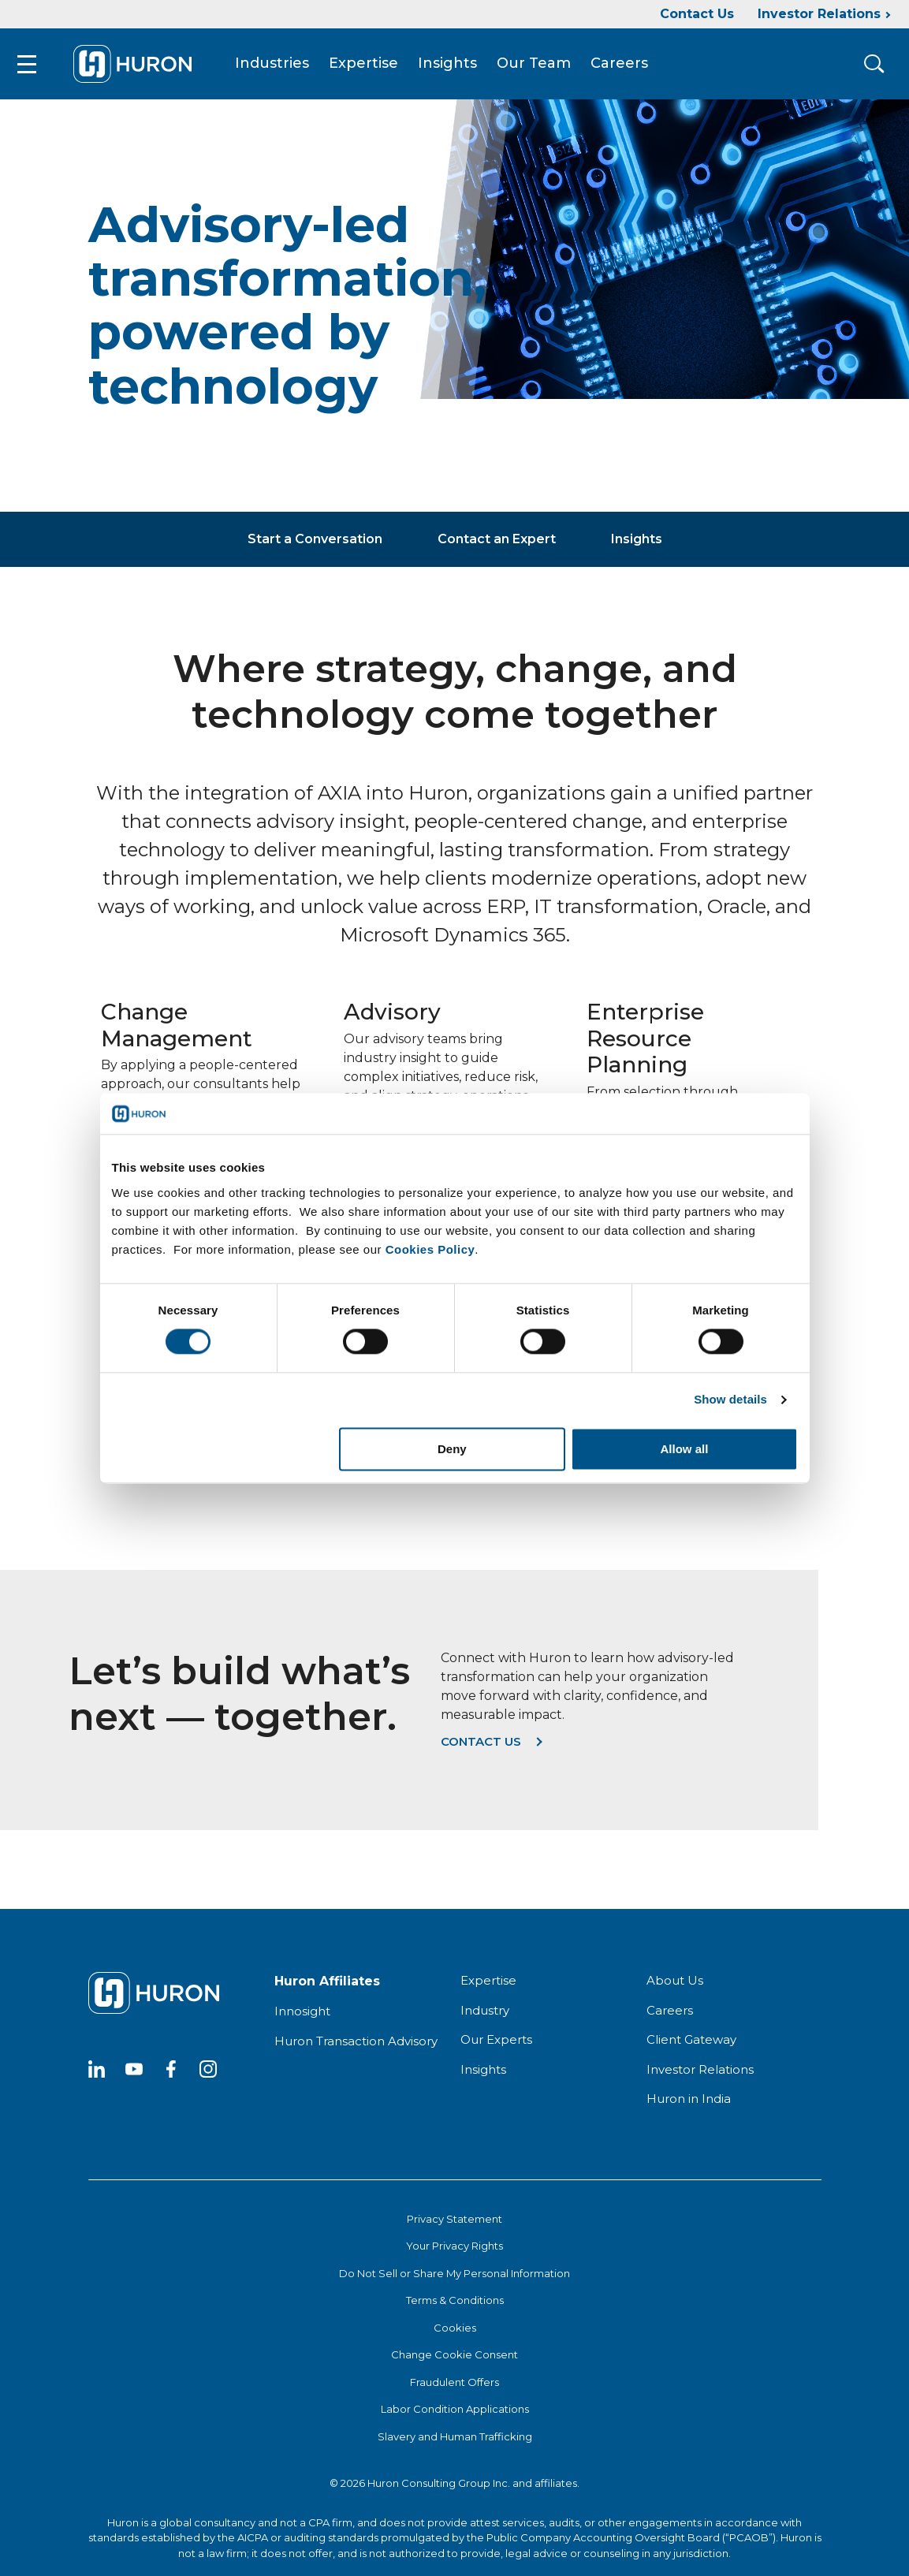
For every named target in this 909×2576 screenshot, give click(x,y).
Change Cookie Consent (454, 2362)
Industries (285, 67)
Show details (730, 1400)
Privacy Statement (454, 2226)
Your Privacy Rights (454, 2253)
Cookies (455, 2335)
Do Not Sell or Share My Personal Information (454, 2281)
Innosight (302, 2018)
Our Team (546, 67)
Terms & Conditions (455, 2308)
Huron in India (688, 2106)
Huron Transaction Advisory (356, 2048)
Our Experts (496, 2047)
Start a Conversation (315, 546)
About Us (674, 1988)
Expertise (376, 67)
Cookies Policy (430, 1249)
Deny (452, 1449)
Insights (460, 67)
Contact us (481, 1749)
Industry (484, 2018)
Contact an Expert (497, 546)
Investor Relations (819, 13)
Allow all (685, 1449)
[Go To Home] (145, 67)
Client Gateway (691, 2047)
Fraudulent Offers (454, 2390)
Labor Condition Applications (455, 2416)
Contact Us (697, 13)
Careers (632, 67)
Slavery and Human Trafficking (455, 2444)
